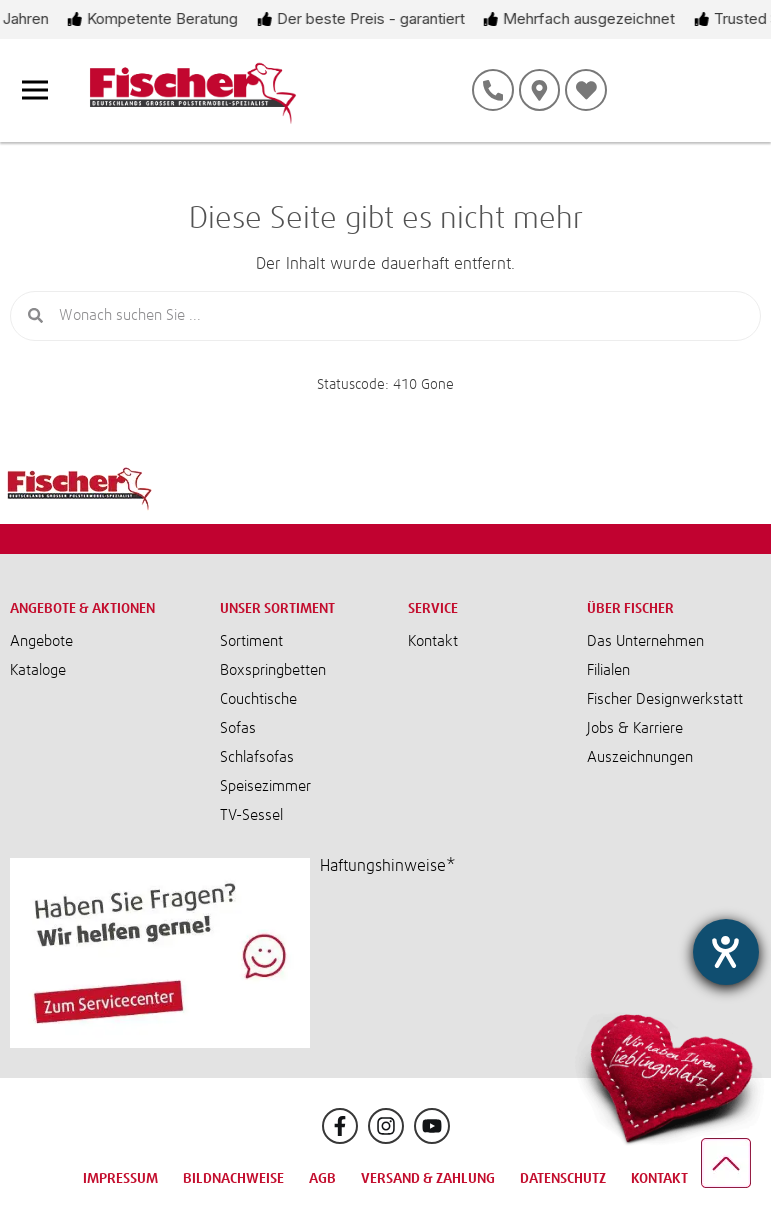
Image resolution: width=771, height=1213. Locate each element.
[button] (540, 866)
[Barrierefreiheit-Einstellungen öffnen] (724, 834)
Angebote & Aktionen (82, 609)
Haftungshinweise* (388, 866)
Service (433, 609)
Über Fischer (630, 609)
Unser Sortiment (277, 609)
